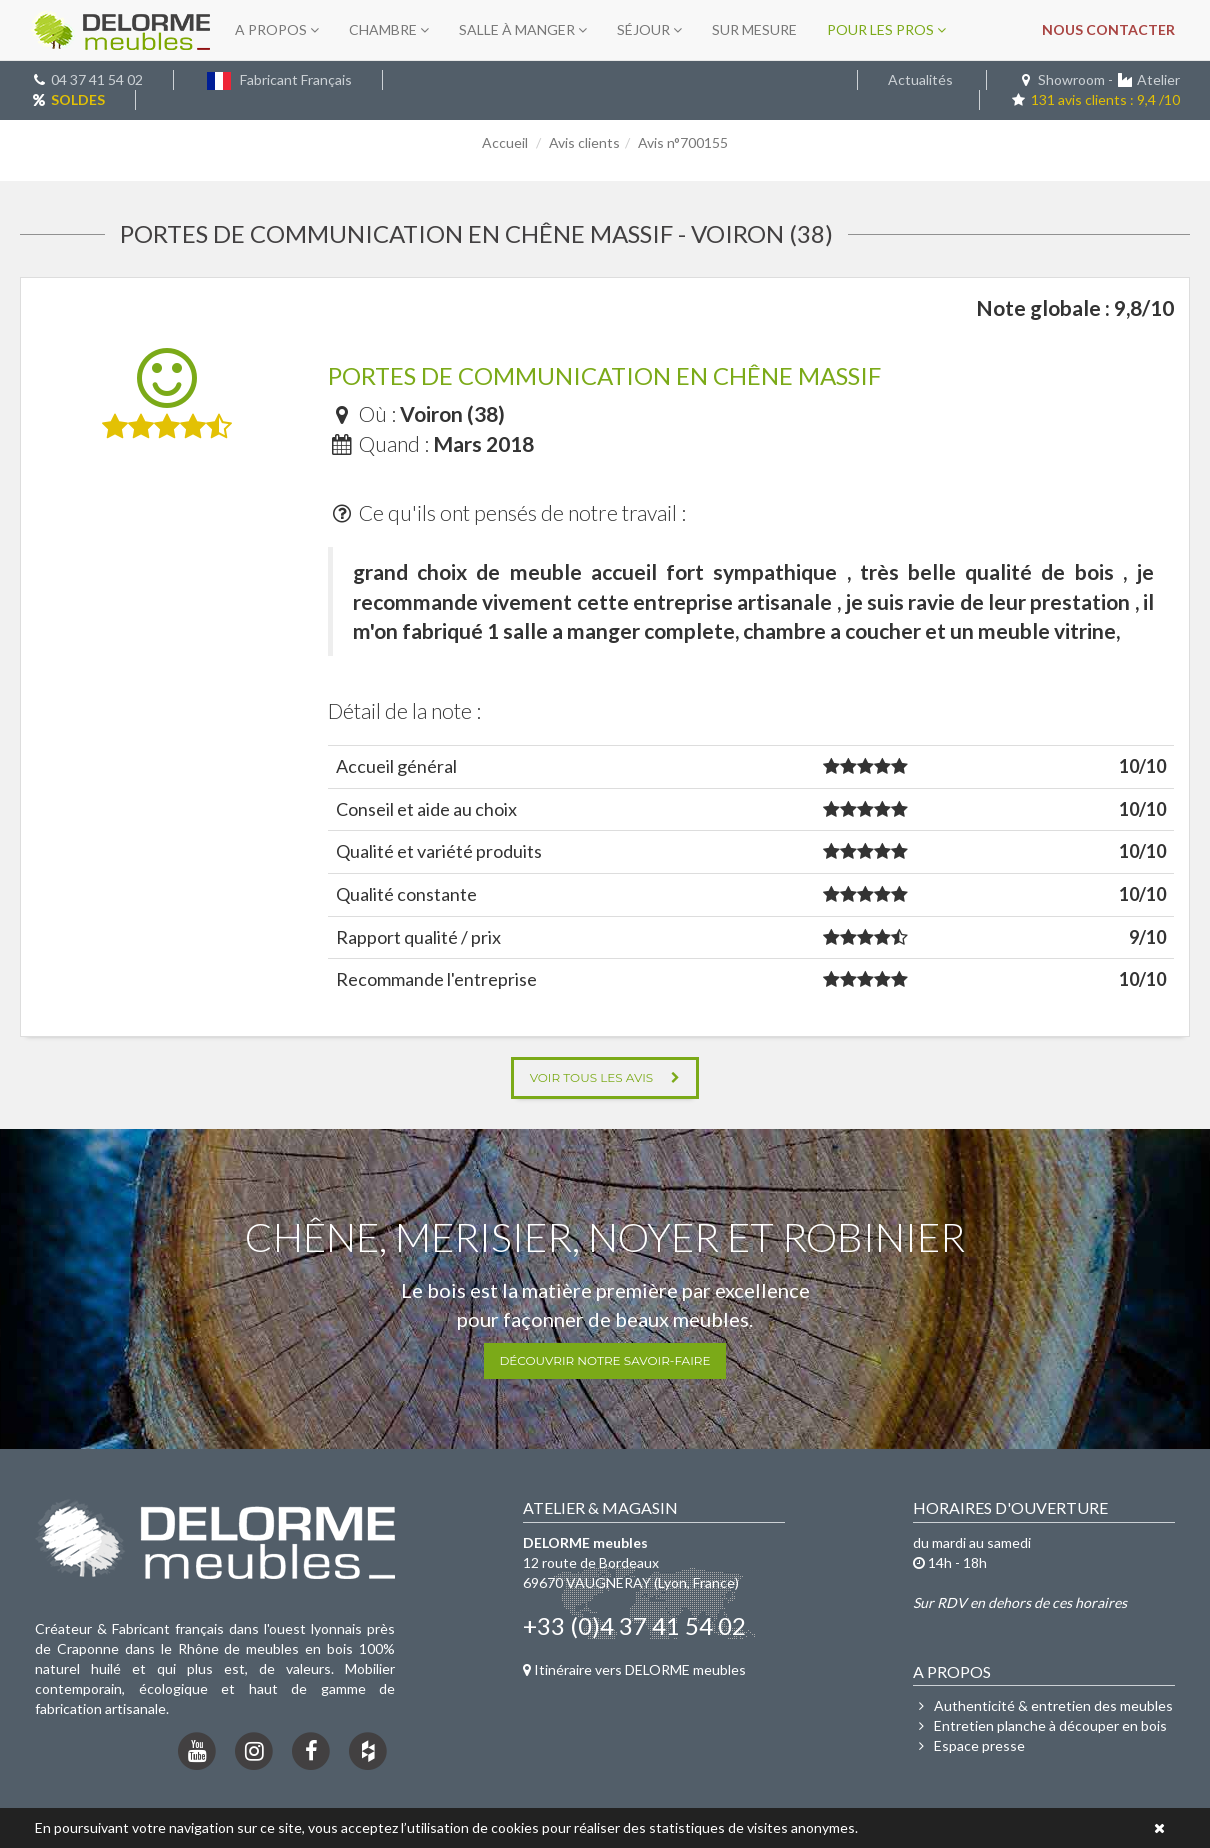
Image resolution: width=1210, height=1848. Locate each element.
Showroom (1071, 79)
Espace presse (969, 1745)
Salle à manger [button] (523, 29)
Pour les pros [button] (886, 29)
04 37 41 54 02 (97, 79)
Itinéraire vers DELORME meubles (634, 1669)
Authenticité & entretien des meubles (1043, 1705)
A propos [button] (277, 29)
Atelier (1158, 79)
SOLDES (78, 99)
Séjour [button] (649, 29)
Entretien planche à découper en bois (1040, 1725)
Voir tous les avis (605, 1077)
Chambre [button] (389, 29)
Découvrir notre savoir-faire (604, 1360)
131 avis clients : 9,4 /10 (1095, 99)
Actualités (920, 79)
